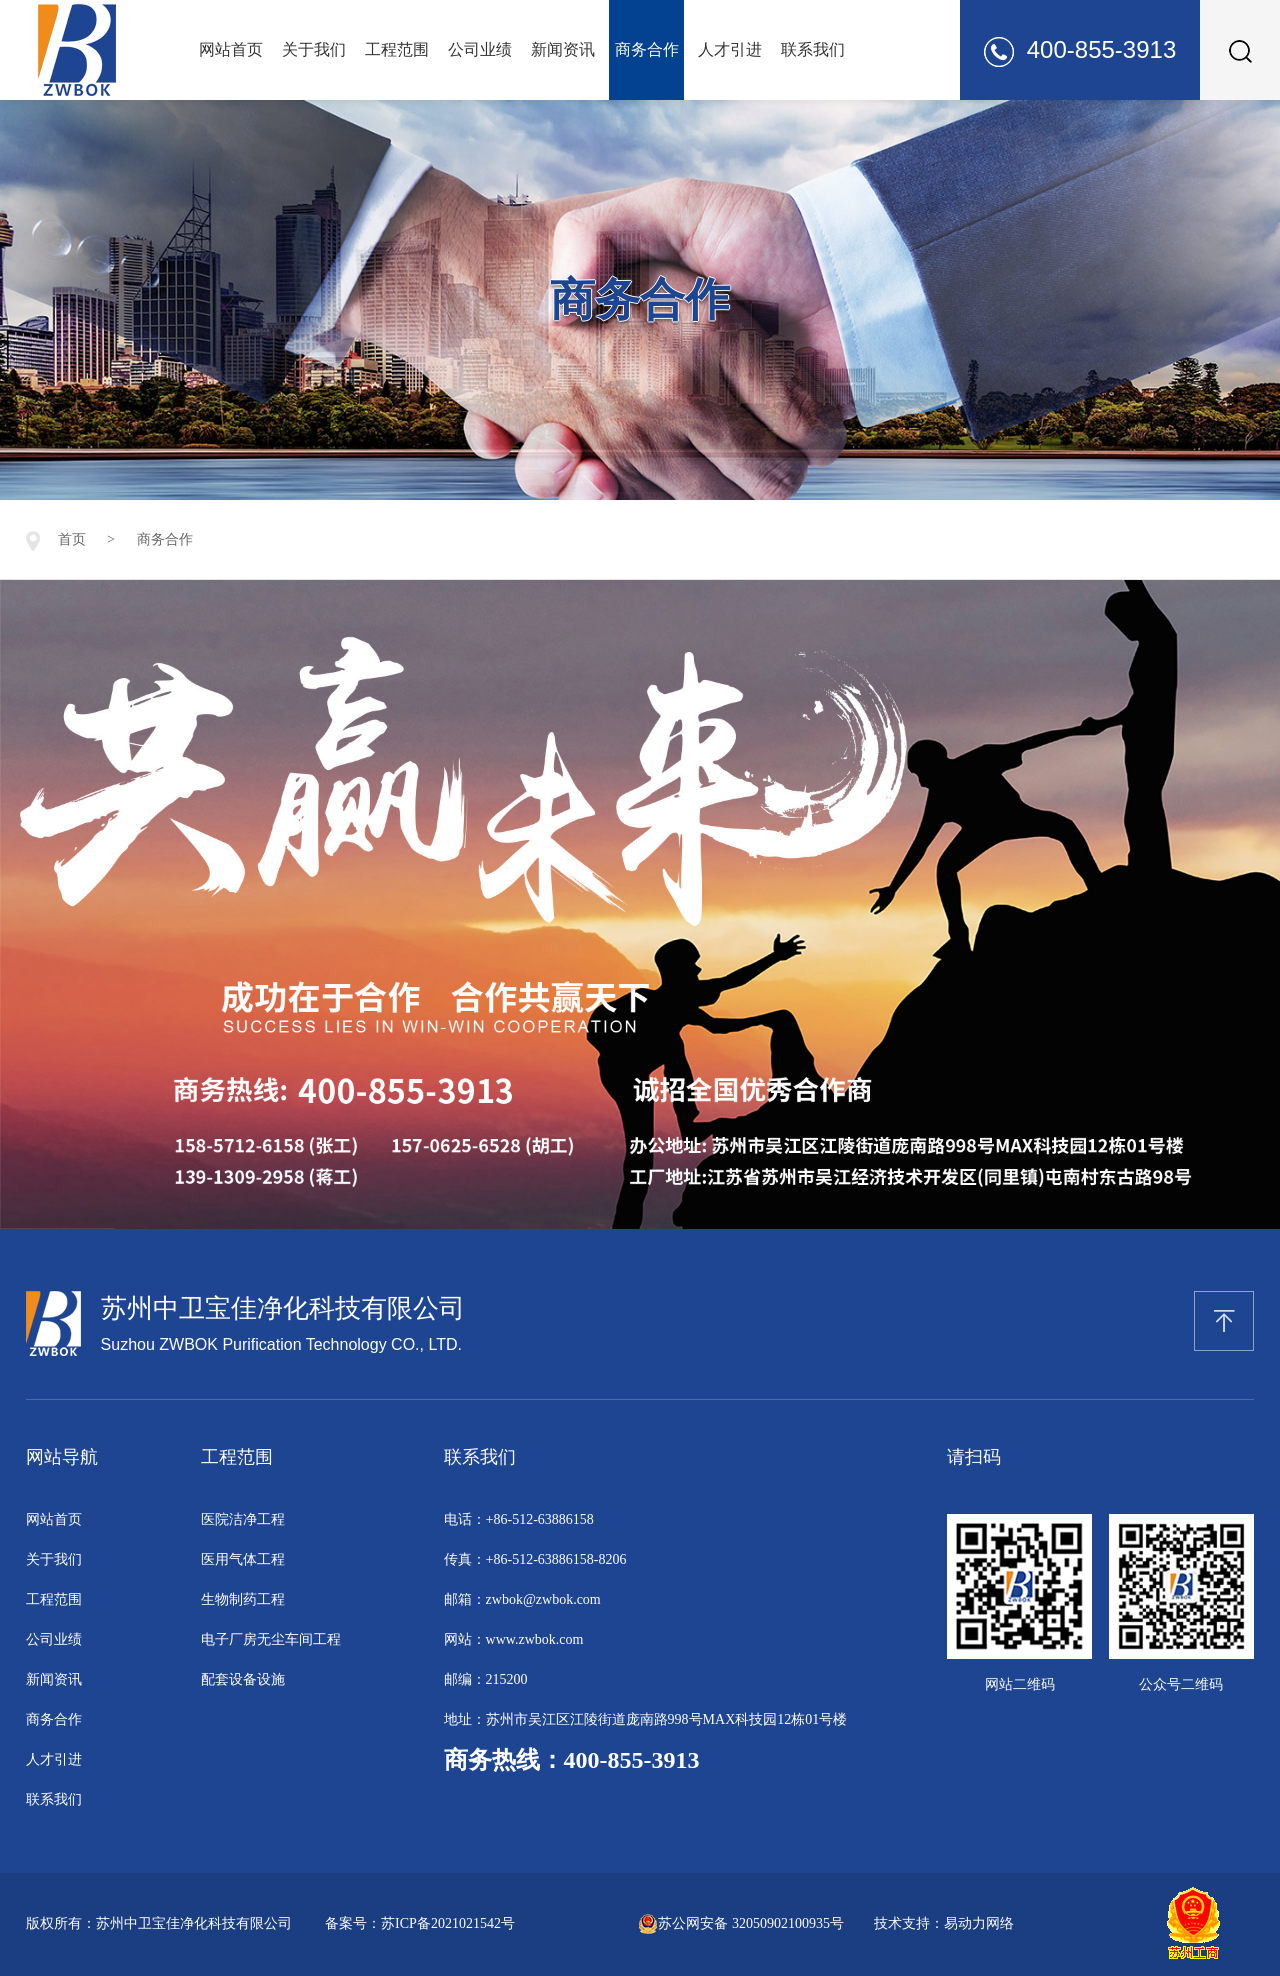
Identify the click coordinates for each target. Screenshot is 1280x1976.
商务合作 (647, 49)
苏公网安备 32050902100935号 (741, 1924)
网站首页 (231, 49)
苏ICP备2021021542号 (448, 1923)
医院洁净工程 (243, 1519)
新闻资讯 (563, 49)
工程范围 (397, 49)
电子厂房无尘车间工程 (271, 1639)
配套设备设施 (243, 1679)
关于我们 (314, 49)
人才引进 (730, 49)
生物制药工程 (243, 1599)
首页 (72, 539)
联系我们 (813, 49)
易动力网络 (979, 1923)
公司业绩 (480, 49)
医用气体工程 (243, 1559)
